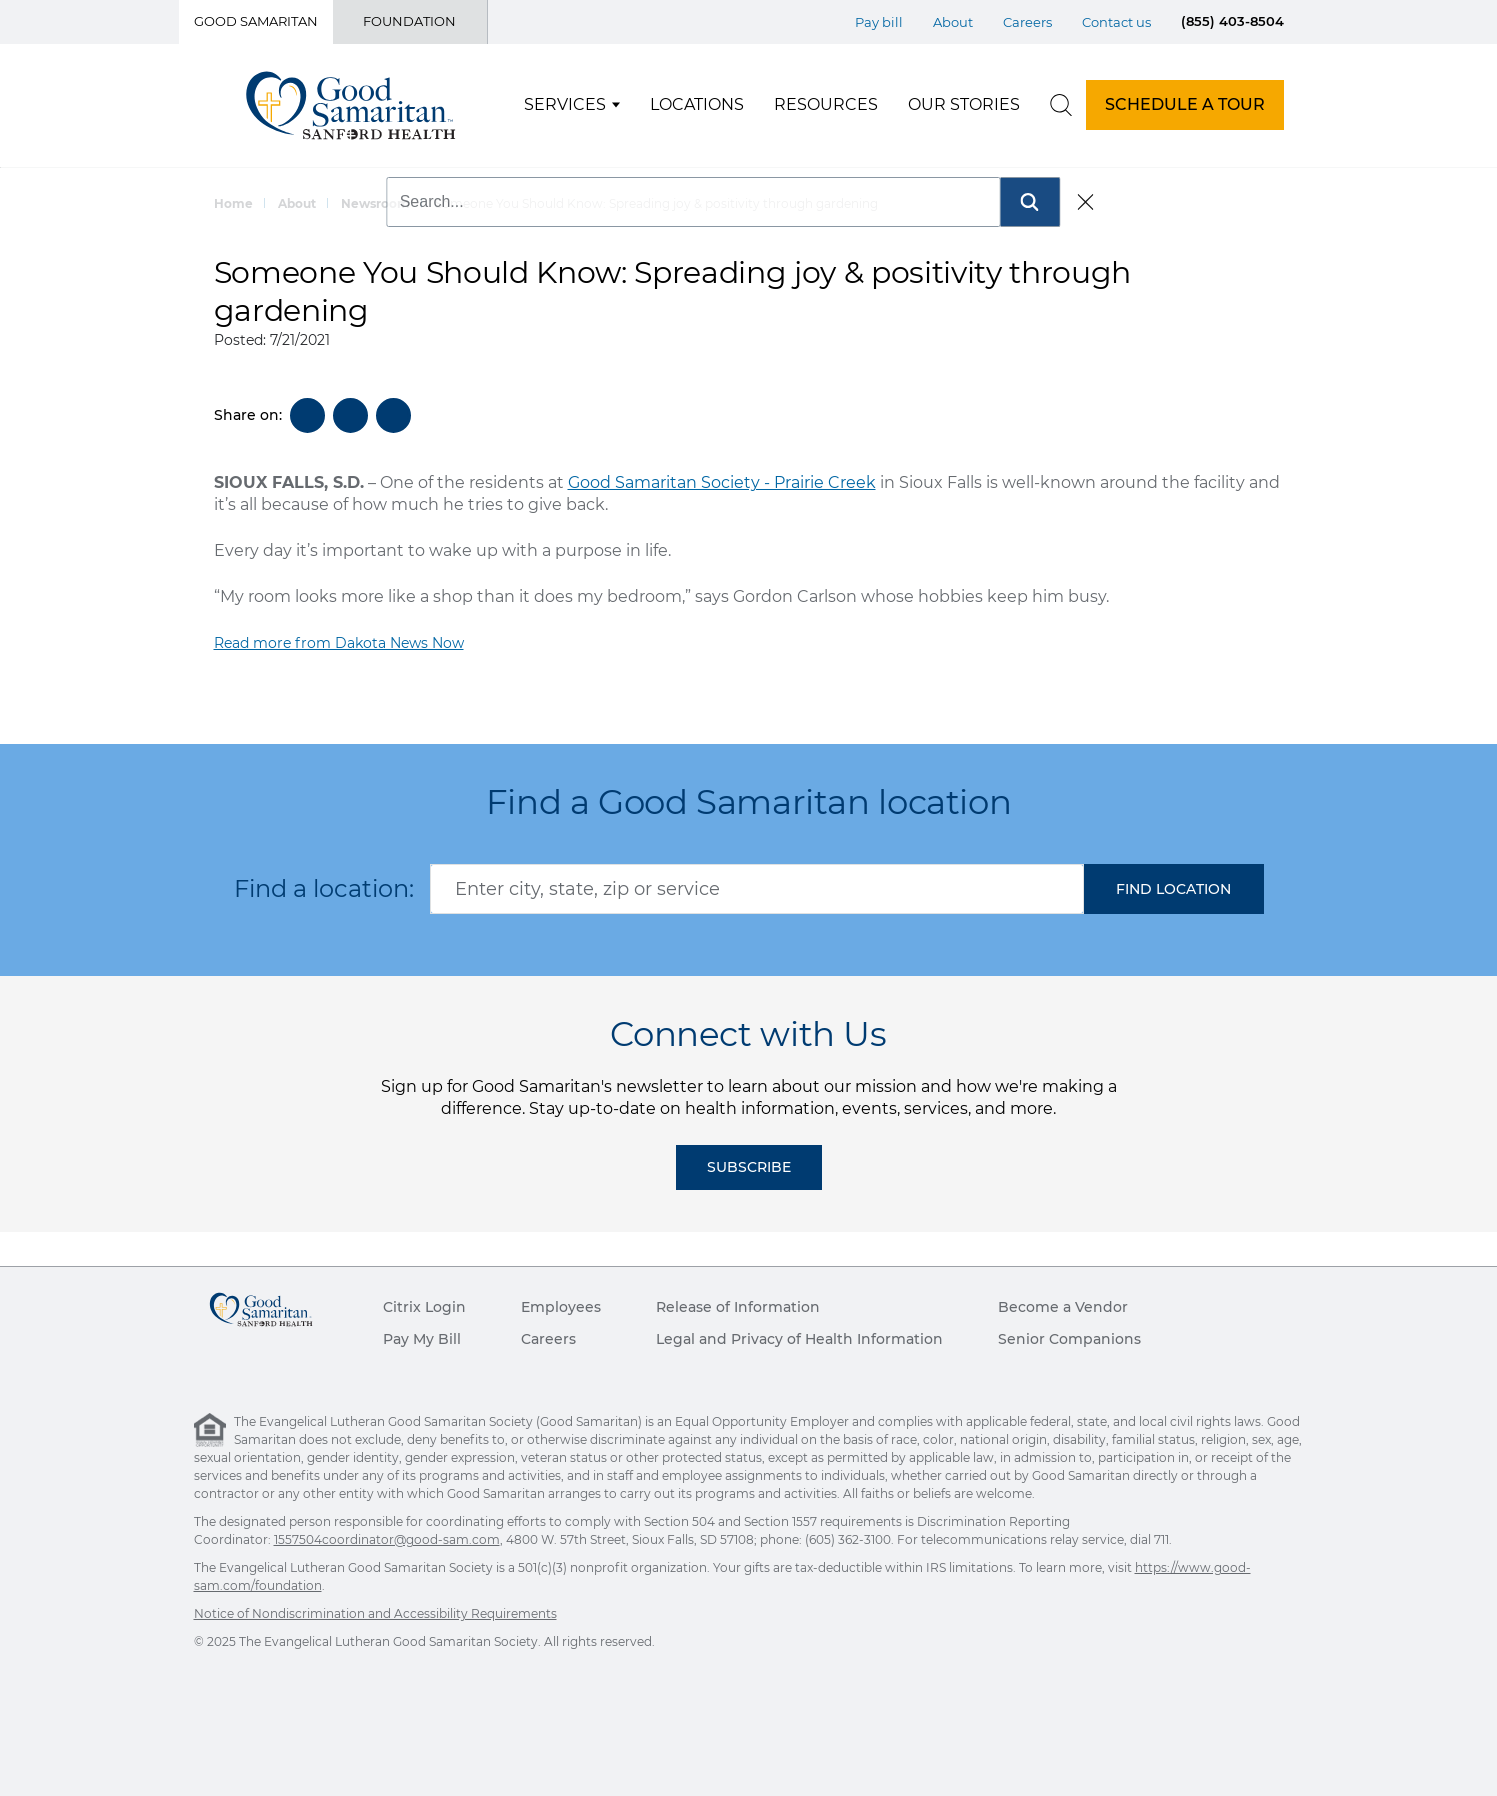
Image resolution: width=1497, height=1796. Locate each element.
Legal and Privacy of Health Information (799, 1339)
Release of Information (738, 1307)
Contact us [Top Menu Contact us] (1116, 22)
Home (233, 203)
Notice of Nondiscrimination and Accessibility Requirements (375, 1613)
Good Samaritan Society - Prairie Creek (722, 482)
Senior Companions (1069, 1339)
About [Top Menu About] (953, 22)
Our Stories (964, 104)
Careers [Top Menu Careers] (1027, 22)
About (297, 203)
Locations (697, 104)
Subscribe (749, 1167)
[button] (1174, 889)
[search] (1061, 105)
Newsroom (375, 203)
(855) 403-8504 (1232, 21)
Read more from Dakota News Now (339, 643)
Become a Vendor (1063, 1307)
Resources (826, 104)
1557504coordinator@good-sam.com (387, 1539)
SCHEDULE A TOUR (1185, 104)
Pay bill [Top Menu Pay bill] (879, 22)
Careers (548, 1339)
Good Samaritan (256, 21)
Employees (561, 1307)
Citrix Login (424, 1307)
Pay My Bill (422, 1339)
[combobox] (757, 889)
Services (565, 104)
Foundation (409, 21)
